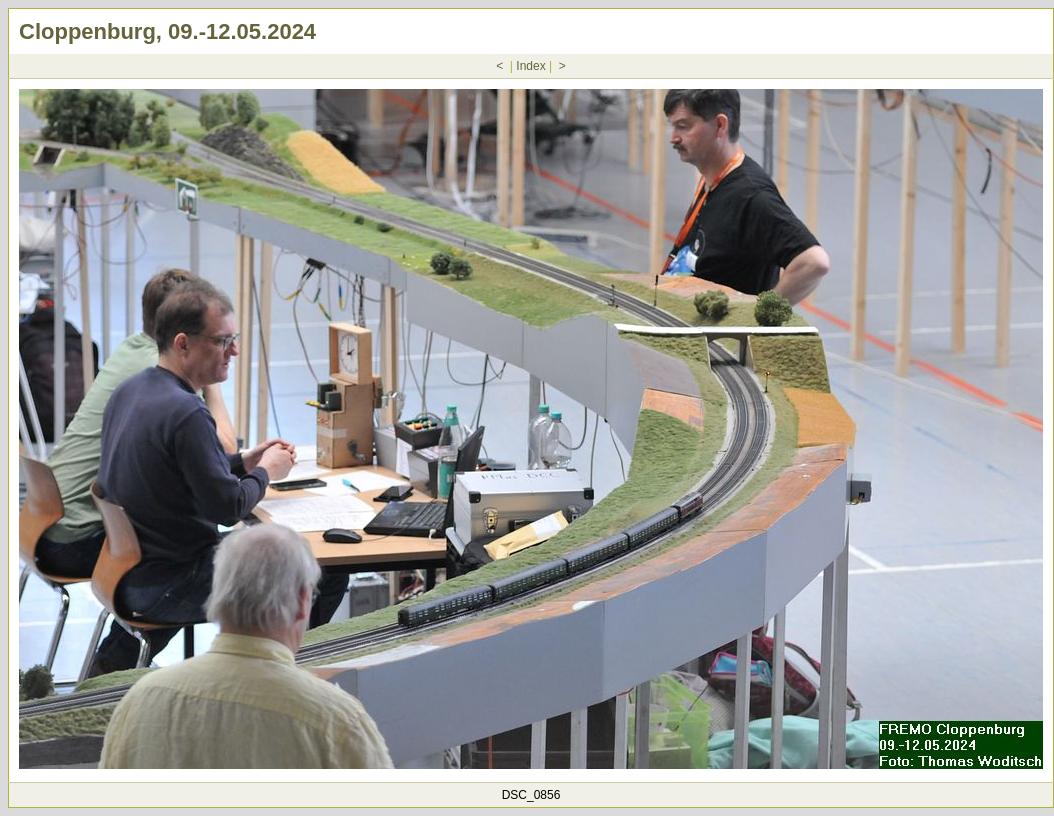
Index (530, 66)
